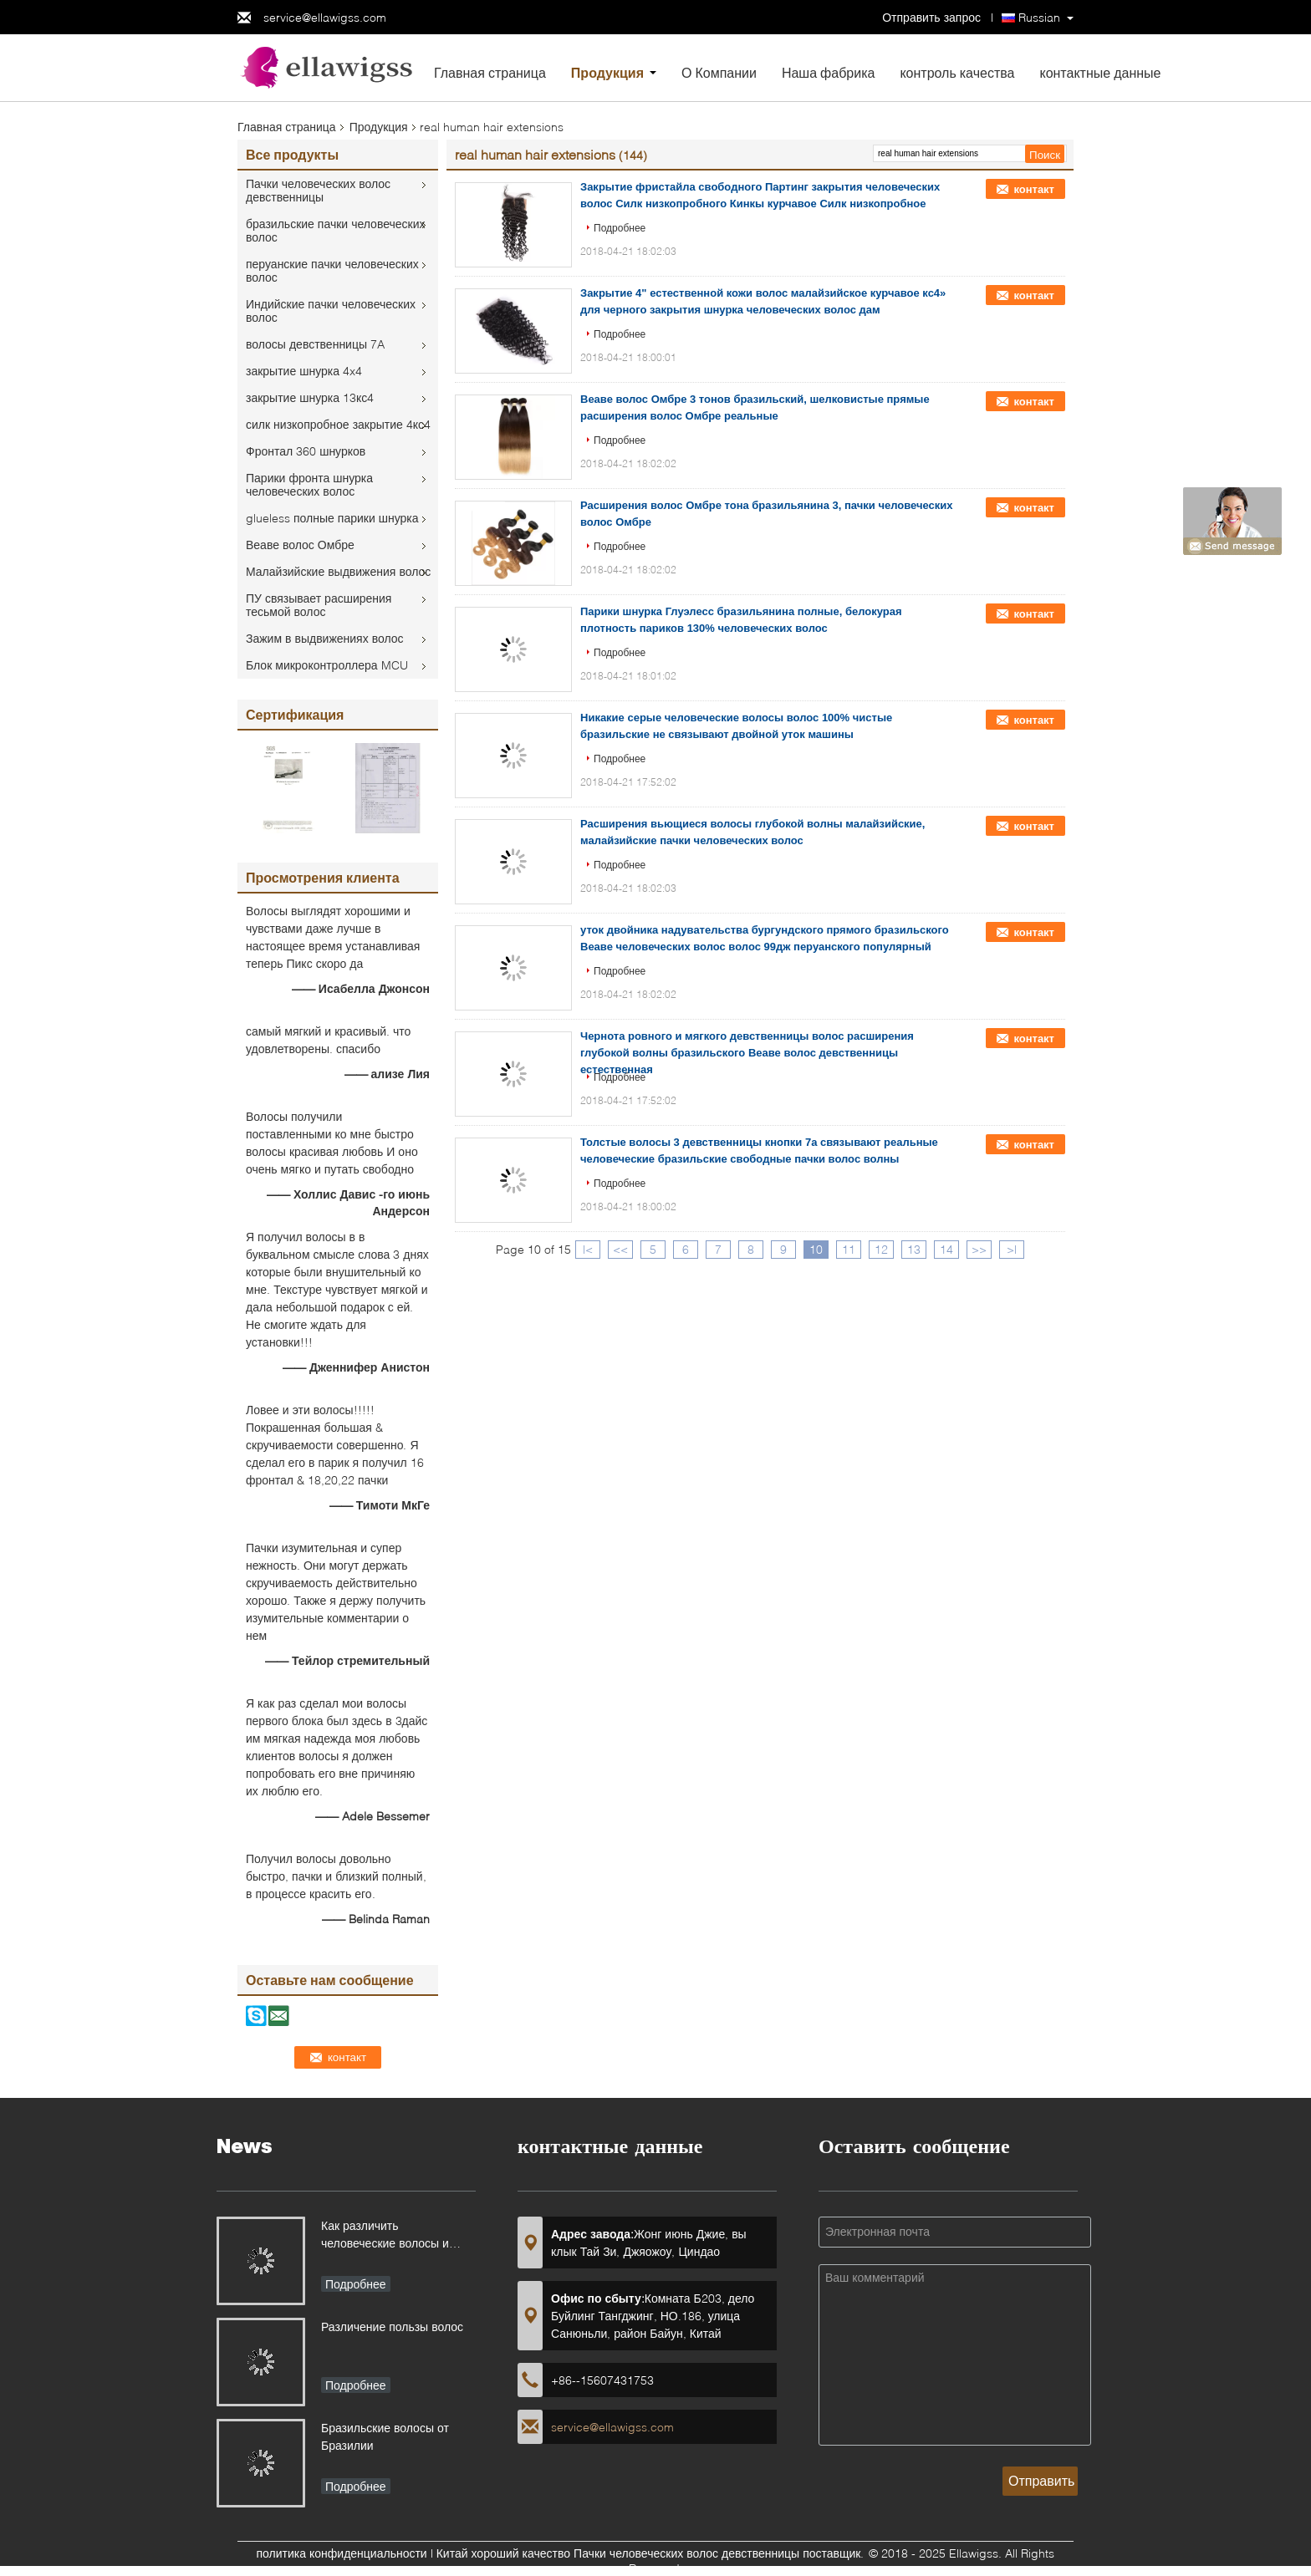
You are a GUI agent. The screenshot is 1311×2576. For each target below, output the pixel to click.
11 (848, 1249)
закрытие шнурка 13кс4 (310, 397)
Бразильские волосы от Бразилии (385, 2436)
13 (914, 1249)
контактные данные (1100, 72)
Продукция (607, 72)
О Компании (719, 72)
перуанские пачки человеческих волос (332, 270)
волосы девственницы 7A (315, 344)
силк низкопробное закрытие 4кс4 (338, 424)
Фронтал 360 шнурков (305, 451)
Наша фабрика (828, 72)
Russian (1039, 17)
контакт (1033, 189)
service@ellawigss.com (324, 17)
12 (881, 1249)
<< (620, 1249)
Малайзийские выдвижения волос (338, 571)
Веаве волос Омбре (300, 544)
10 (816, 1249)
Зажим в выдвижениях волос (325, 638)
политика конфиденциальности (342, 2553)
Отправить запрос (933, 17)
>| (1012, 1249)
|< (588, 1249)
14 (946, 1249)
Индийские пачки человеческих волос (331, 310)
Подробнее (619, 227)
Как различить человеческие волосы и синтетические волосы (385, 2236)
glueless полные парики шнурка (332, 518)
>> (979, 1249)
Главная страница (490, 72)
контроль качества (957, 72)
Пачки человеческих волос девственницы (318, 190)
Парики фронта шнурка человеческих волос (309, 484)
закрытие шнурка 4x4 (304, 371)
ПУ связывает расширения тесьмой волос (318, 605)
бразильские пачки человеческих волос (336, 230)
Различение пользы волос (392, 2326)
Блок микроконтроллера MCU (327, 665)
